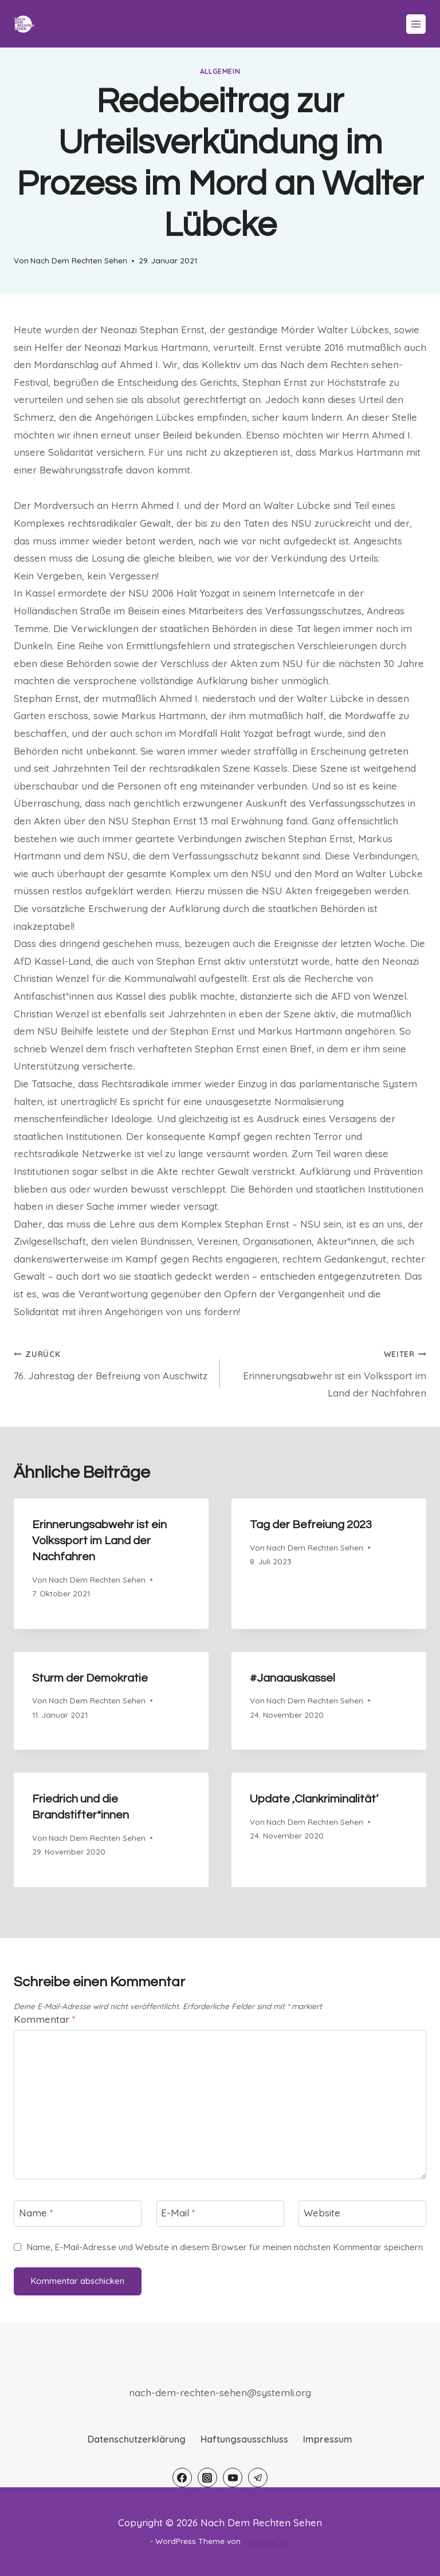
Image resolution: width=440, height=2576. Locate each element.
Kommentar (45, 2019)
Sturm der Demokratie (90, 1678)
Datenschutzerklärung (137, 2439)
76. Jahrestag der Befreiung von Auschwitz (112, 1363)
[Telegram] (258, 2477)
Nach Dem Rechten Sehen (78, 260)
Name (36, 2213)
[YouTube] (232, 2477)
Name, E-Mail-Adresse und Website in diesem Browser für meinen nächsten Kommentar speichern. (225, 2247)
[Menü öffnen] (416, 24)
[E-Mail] (220, 2213)
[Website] (362, 2213)
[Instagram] (207, 2477)
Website (322, 2213)
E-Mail (178, 2213)
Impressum (327, 2439)
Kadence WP (266, 2541)
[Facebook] (182, 2477)
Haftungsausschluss (244, 2439)
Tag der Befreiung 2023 (311, 1524)
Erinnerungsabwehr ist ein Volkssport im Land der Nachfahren (328, 1372)
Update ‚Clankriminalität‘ (314, 1799)
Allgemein (220, 71)
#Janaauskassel (292, 1678)
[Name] (78, 2213)
